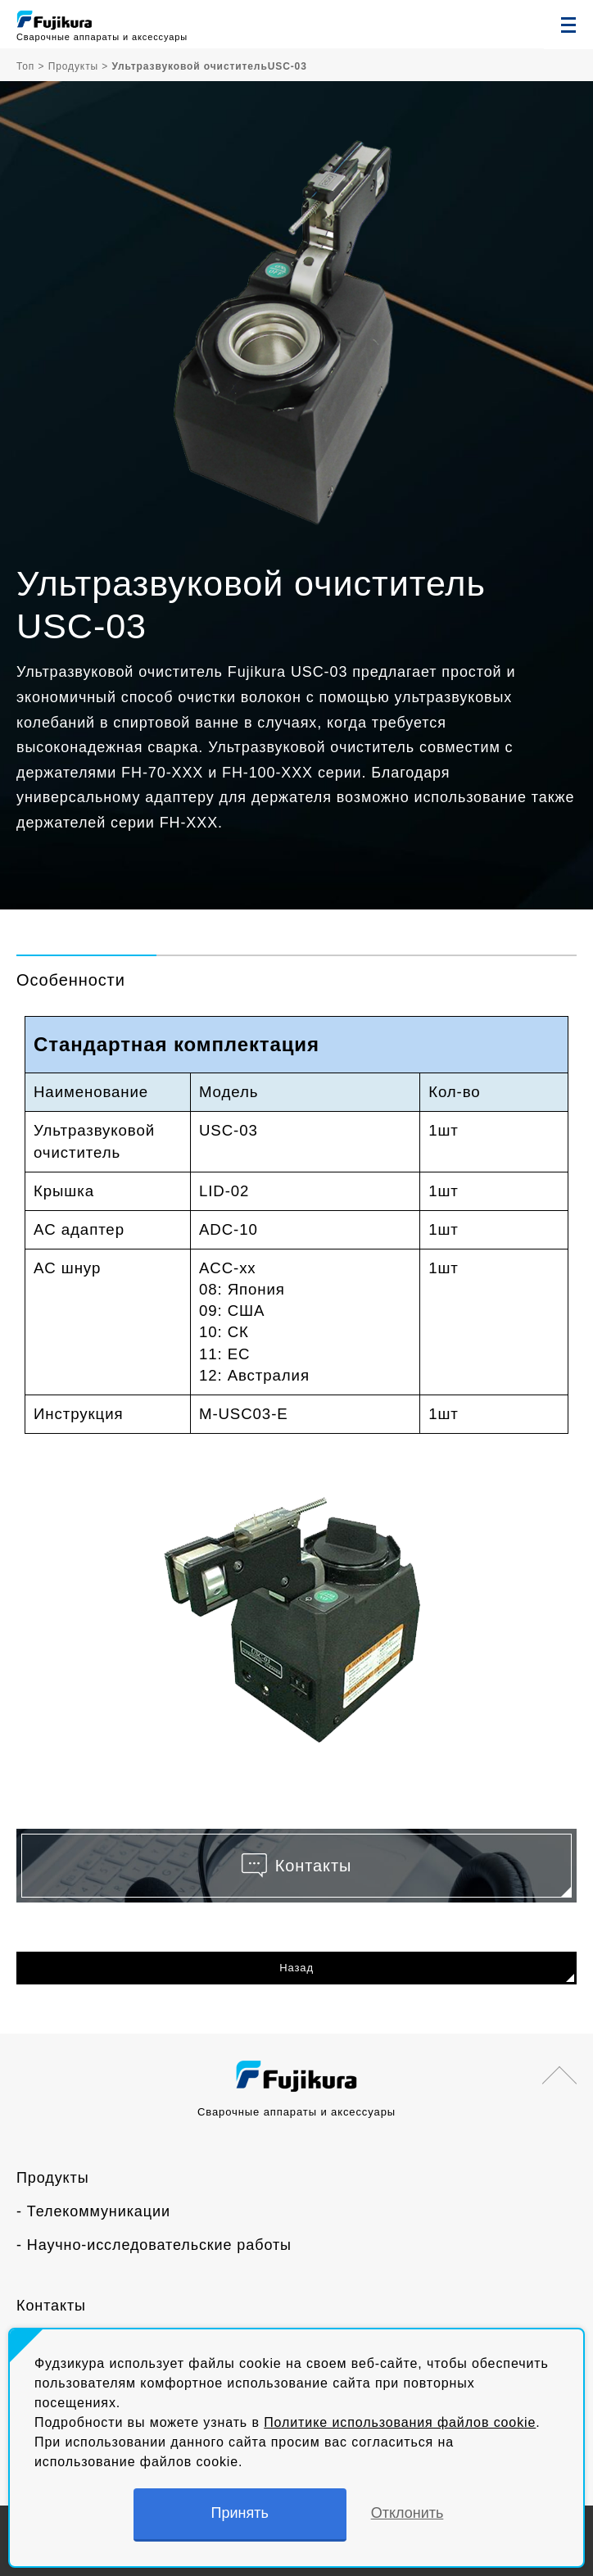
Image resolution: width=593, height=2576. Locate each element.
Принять (240, 2513)
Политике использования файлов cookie (400, 2422)
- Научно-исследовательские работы (154, 2245)
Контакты (51, 2305)
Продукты (52, 2178)
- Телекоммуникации (93, 2211)
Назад (296, 1967)
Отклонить (407, 2513)
